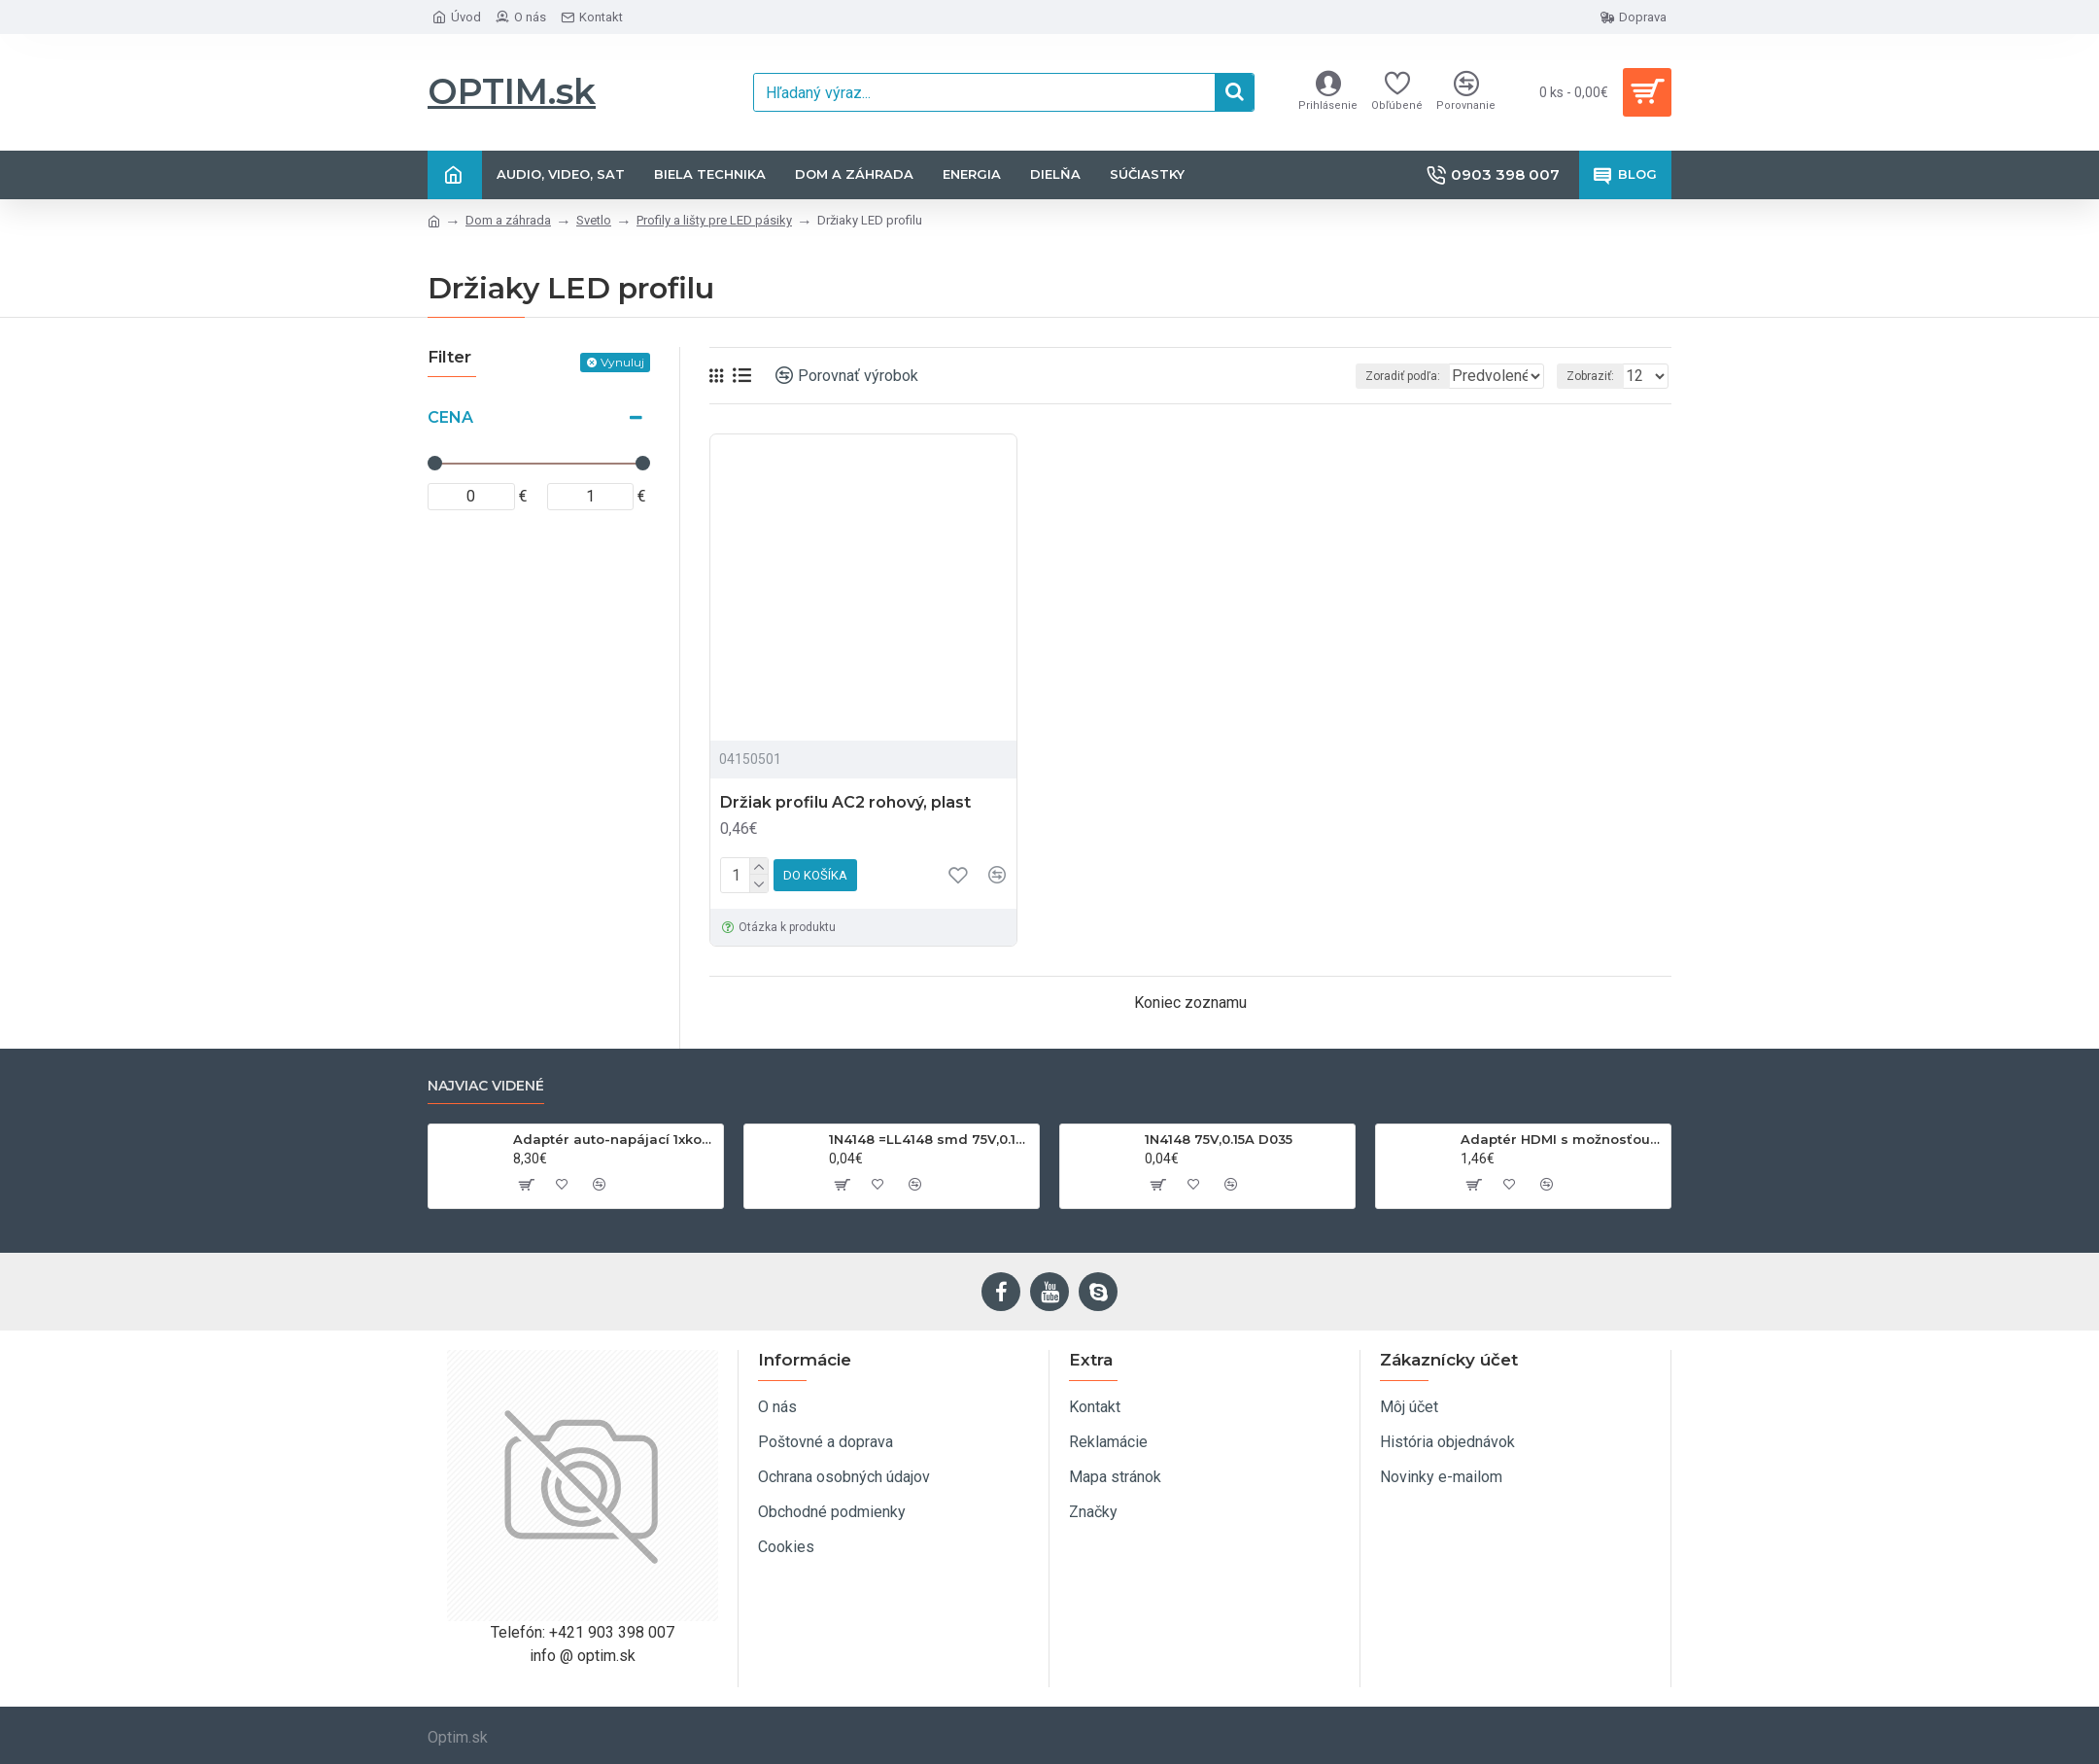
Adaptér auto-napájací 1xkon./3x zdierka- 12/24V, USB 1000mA (614, 1139)
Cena (450, 417)
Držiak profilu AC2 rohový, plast (845, 802)
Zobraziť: (1596, 376)
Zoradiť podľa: (1361, 376)
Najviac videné (486, 1086)
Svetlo (593, 220)
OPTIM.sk (512, 91)
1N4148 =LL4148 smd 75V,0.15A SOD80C (930, 1139)
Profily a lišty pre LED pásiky (714, 220)
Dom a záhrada (508, 220)
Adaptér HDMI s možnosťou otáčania (1562, 1139)
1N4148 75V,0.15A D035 (1218, 1139)
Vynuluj (622, 362)
